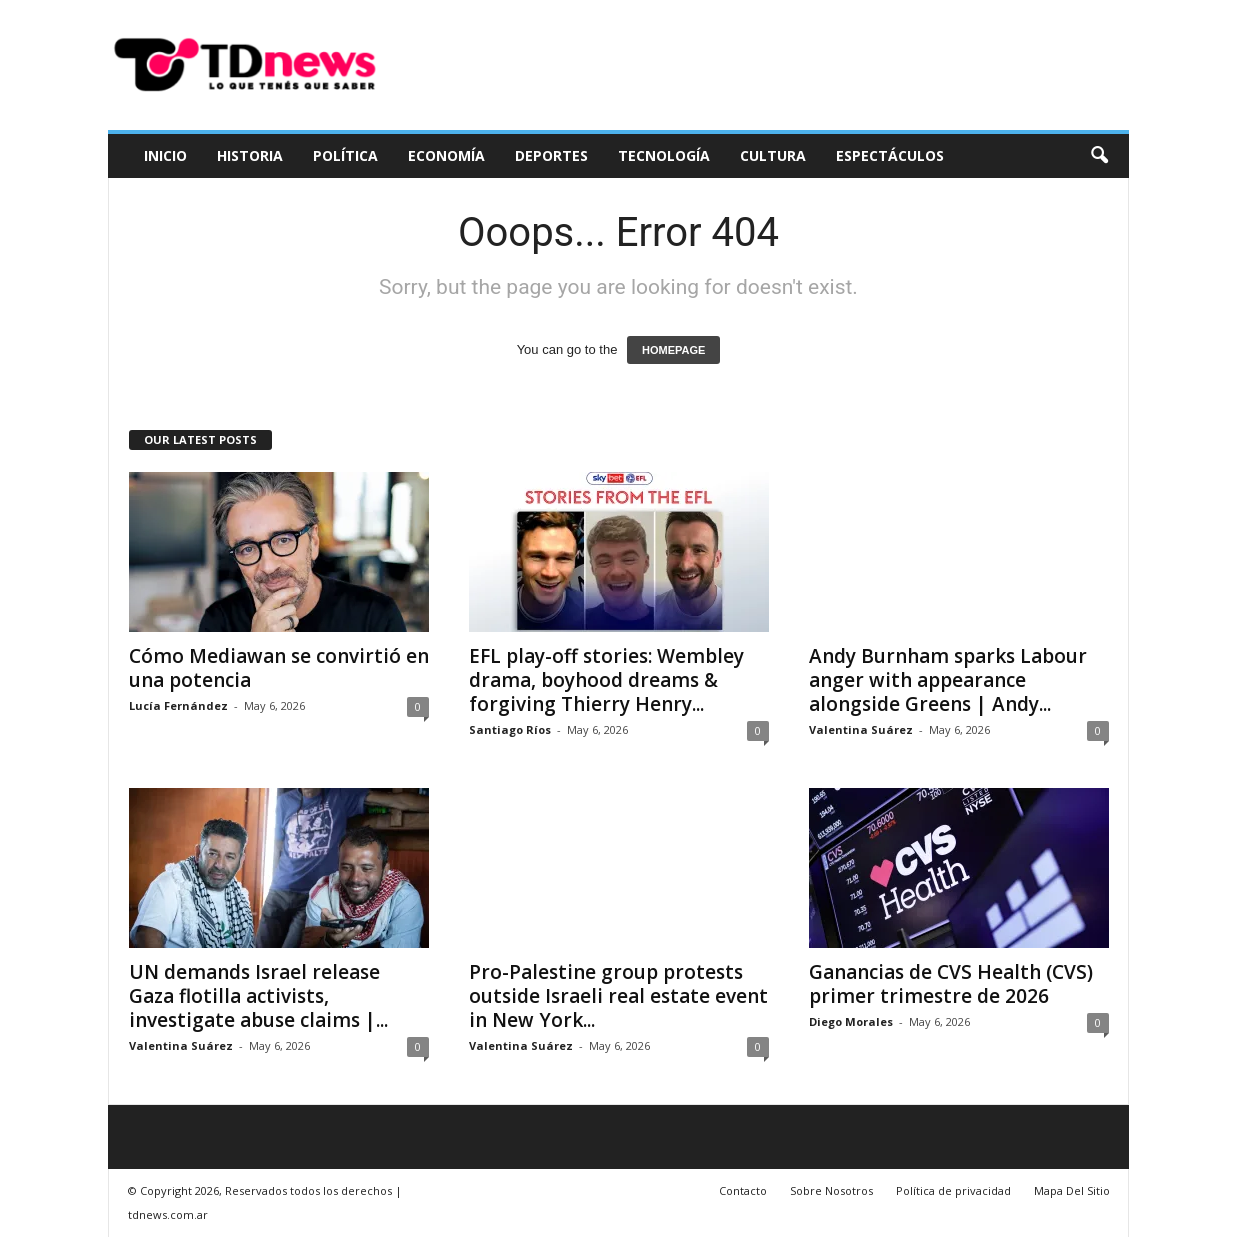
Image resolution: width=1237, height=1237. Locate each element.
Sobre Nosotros (831, 1190)
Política (345, 155)
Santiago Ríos (510, 729)
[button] (1099, 156)
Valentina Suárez (861, 729)
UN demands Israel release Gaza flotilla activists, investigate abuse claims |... (258, 996)
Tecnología (664, 155)
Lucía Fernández (178, 705)
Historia (250, 155)
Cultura (773, 155)
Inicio (165, 155)
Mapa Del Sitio (1072, 1190)
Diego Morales (851, 1021)
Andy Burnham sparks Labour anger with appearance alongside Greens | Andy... (948, 680)
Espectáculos (890, 155)
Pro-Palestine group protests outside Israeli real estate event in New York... (618, 996)
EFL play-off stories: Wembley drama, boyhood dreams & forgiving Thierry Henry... (606, 680)
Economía (446, 155)
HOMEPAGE (673, 350)
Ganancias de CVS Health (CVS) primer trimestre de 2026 (951, 984)
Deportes (551, 155)
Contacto (743, 1190)
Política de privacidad (953, 1190)
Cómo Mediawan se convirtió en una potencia (279, 668)
